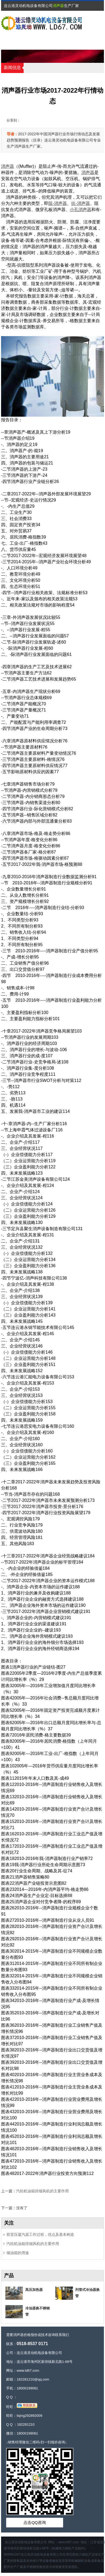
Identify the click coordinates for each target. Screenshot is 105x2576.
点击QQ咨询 (34, 2522)
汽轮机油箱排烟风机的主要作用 (42, 2191)
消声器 (58, 5)
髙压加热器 (34, 2290)
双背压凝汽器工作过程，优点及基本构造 (40, 2234)
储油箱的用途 (17, 2253)
